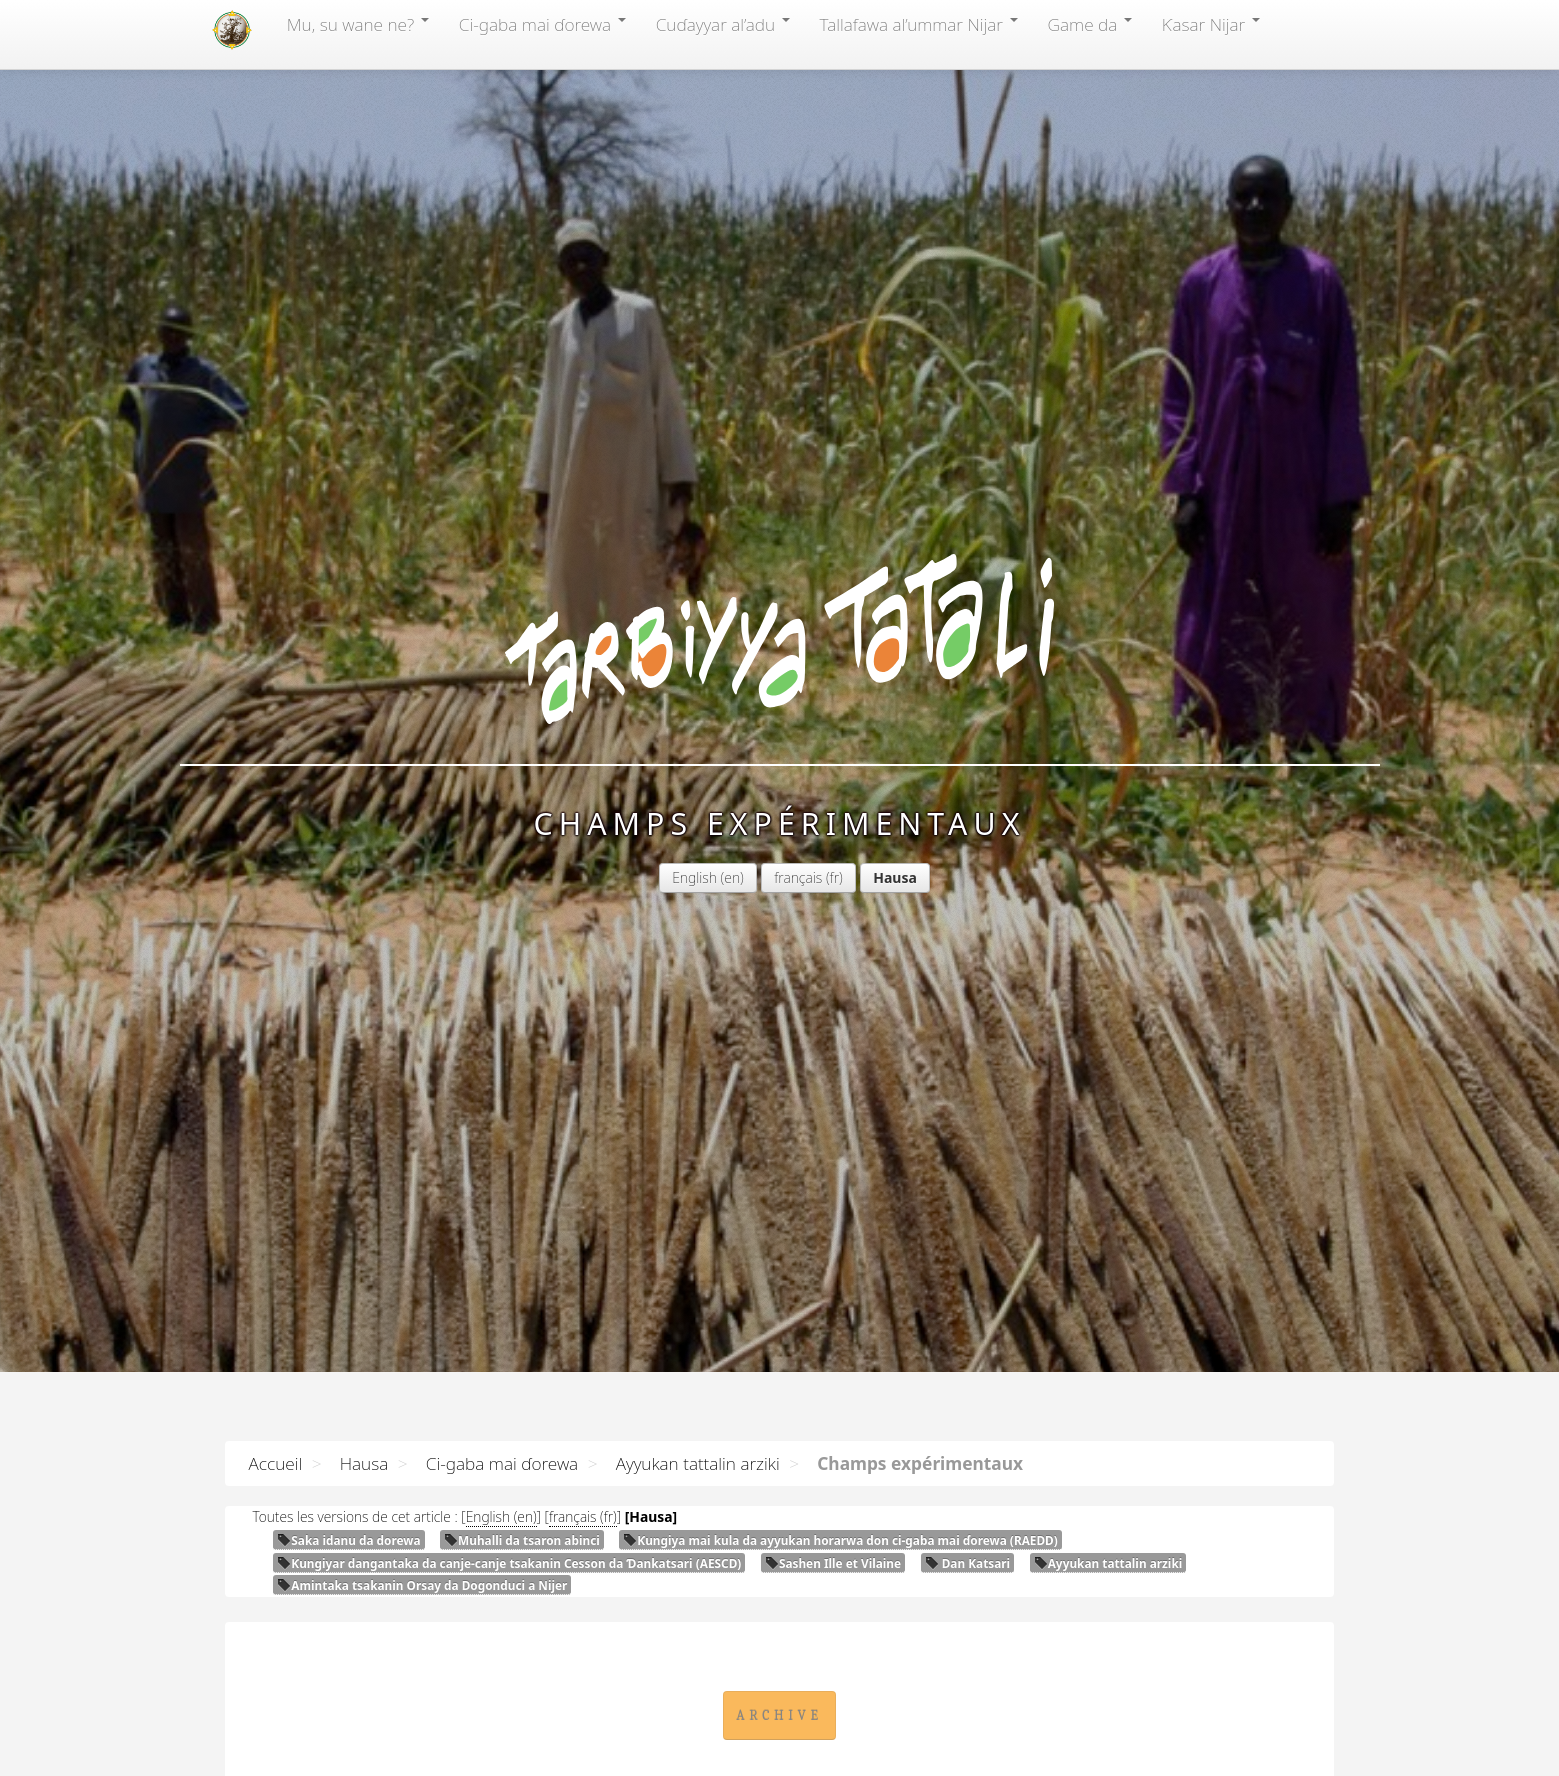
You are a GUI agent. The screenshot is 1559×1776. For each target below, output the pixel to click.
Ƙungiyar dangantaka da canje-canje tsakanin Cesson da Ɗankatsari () (509, 1563)
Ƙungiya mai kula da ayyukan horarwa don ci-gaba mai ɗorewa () (840, 1540)
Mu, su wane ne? (358, 24)
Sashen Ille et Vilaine (833, 1563)
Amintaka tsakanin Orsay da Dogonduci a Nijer (422, 1585)
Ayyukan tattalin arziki (698, 1463)
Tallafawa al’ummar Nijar (919, 24)
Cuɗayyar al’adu (723, 24)
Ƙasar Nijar (1211, 24)
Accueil (275, 1463)
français (798, 877)
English (694, 877)
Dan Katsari (968, 1563)
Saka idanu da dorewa (348, 1540)
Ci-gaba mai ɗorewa (542, 24)
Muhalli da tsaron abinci (522, 1540)
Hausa (364, 1463)
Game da (1090, 24)
